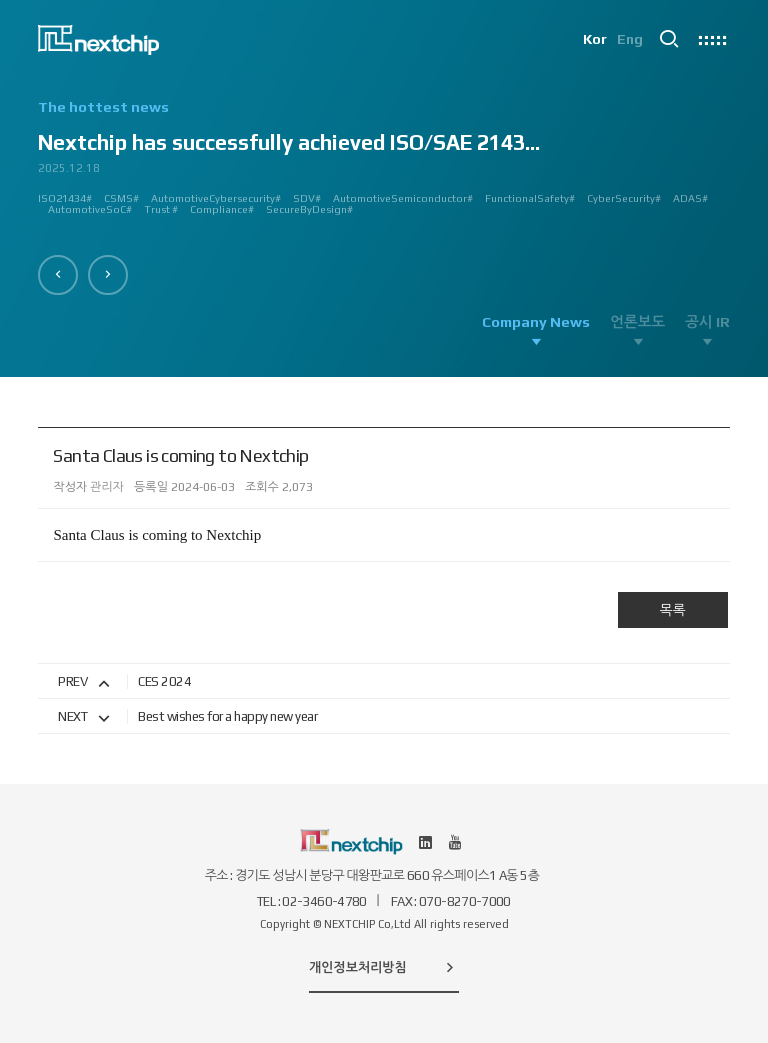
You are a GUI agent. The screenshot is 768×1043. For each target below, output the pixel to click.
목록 (672, 610)
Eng (629, 40)
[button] (58, 275)
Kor (594, 40)
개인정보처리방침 (384, 967)
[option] (383, 165)
